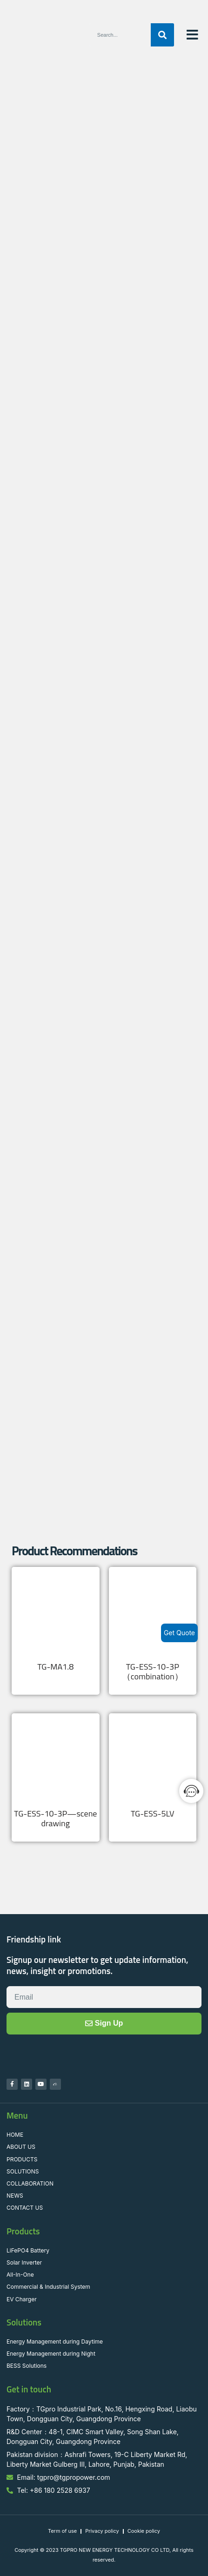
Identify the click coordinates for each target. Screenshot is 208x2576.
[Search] (162, 34)
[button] (192, 35)
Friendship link (34, 1939)
